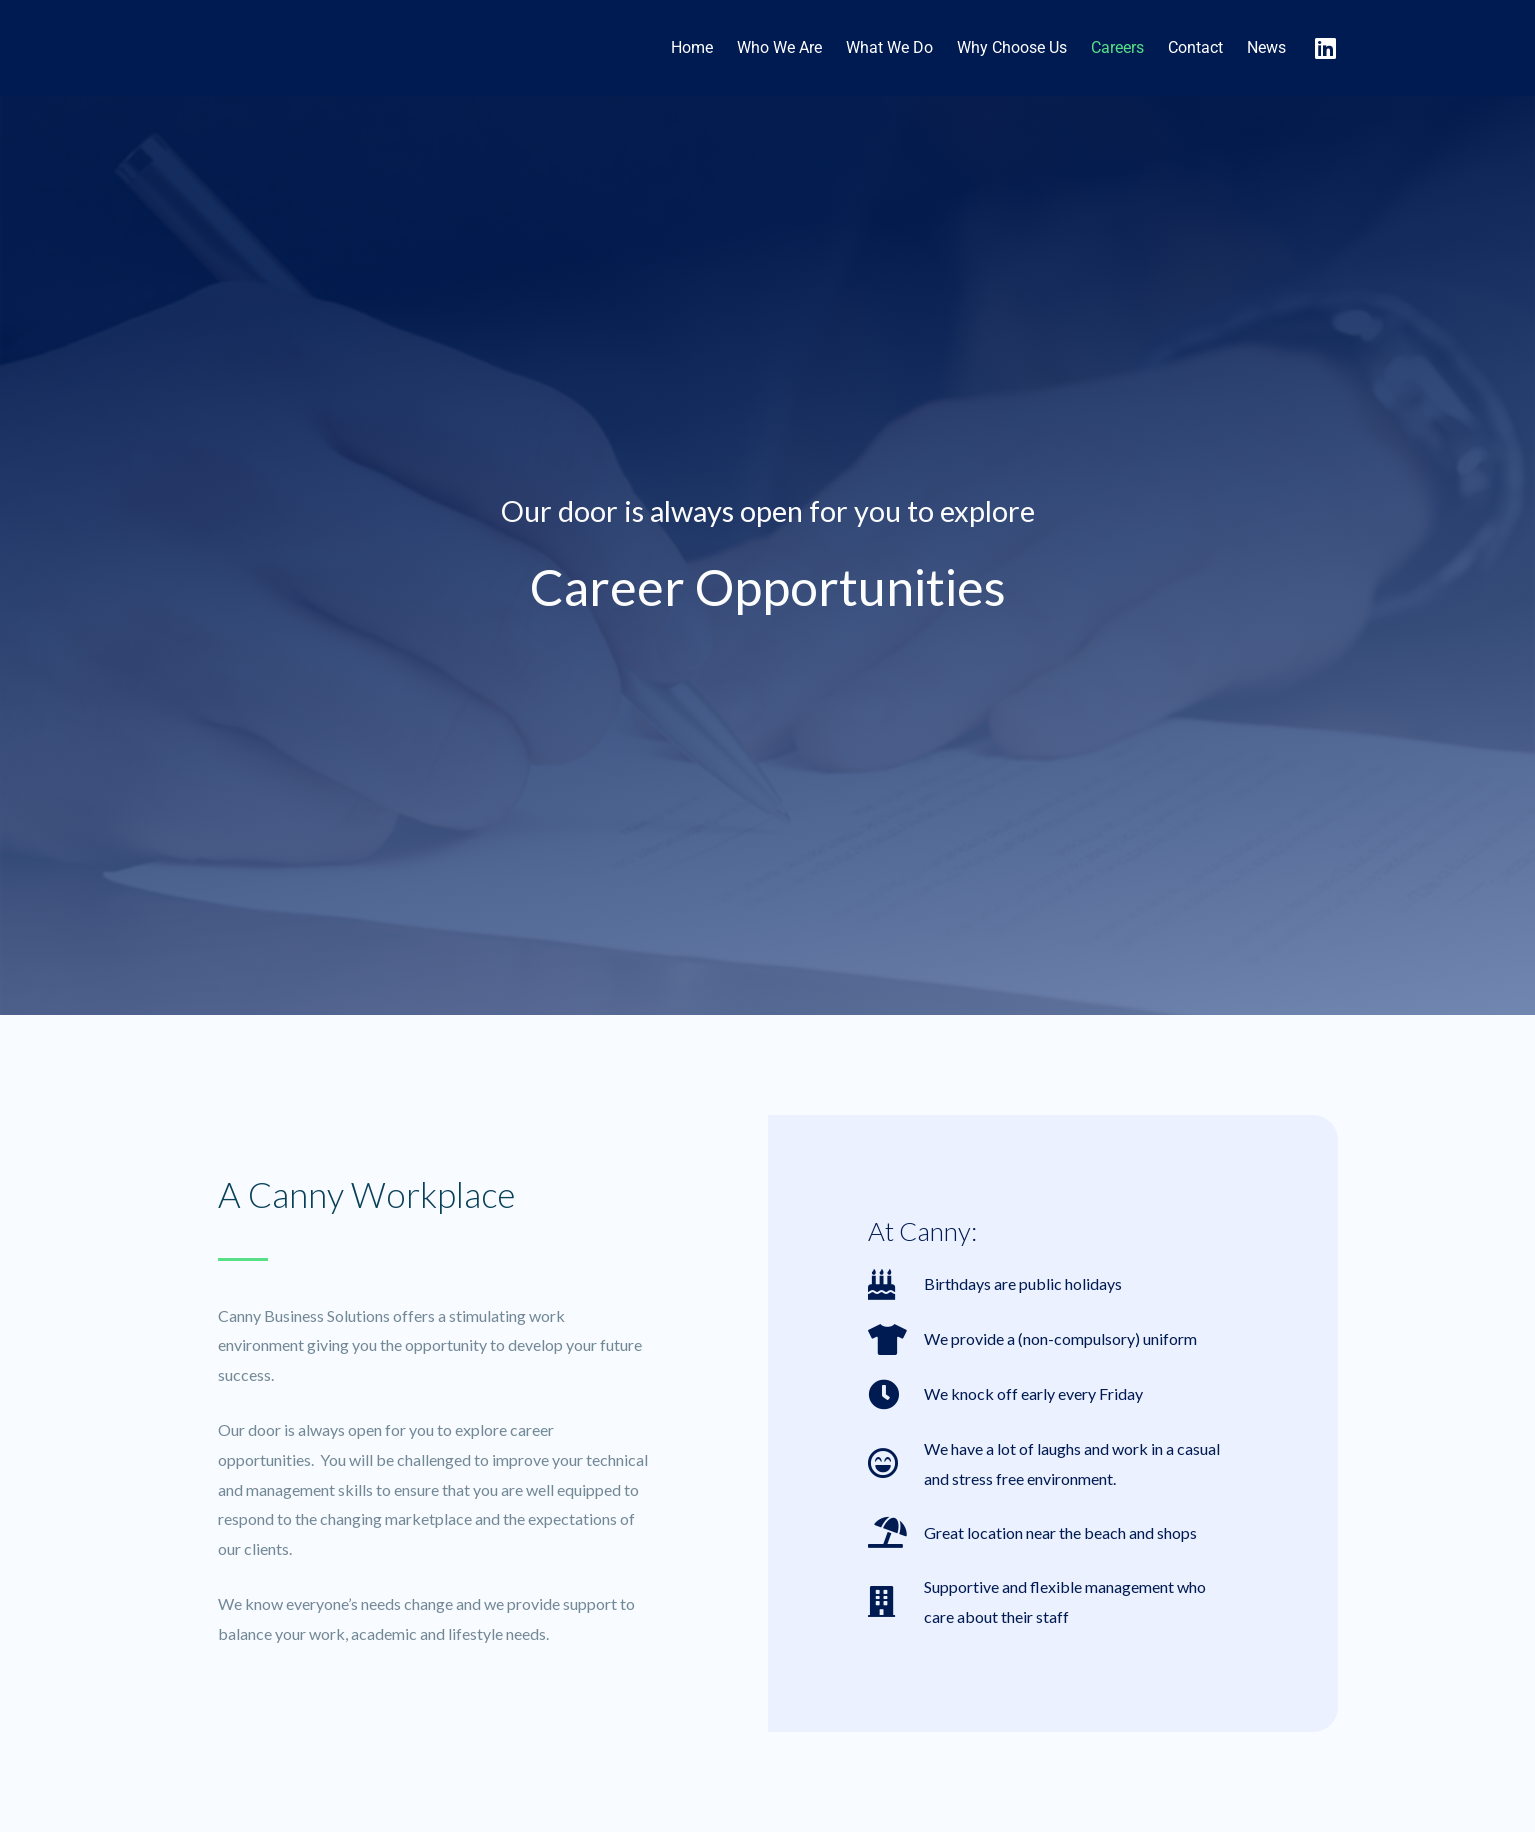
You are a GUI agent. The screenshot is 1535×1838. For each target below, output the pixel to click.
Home (692, 47)
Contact (1195, 47)
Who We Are (779, 47)
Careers (1117, 47)
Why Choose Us (1012, 47)
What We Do (889, 47)
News (1266, 47)
